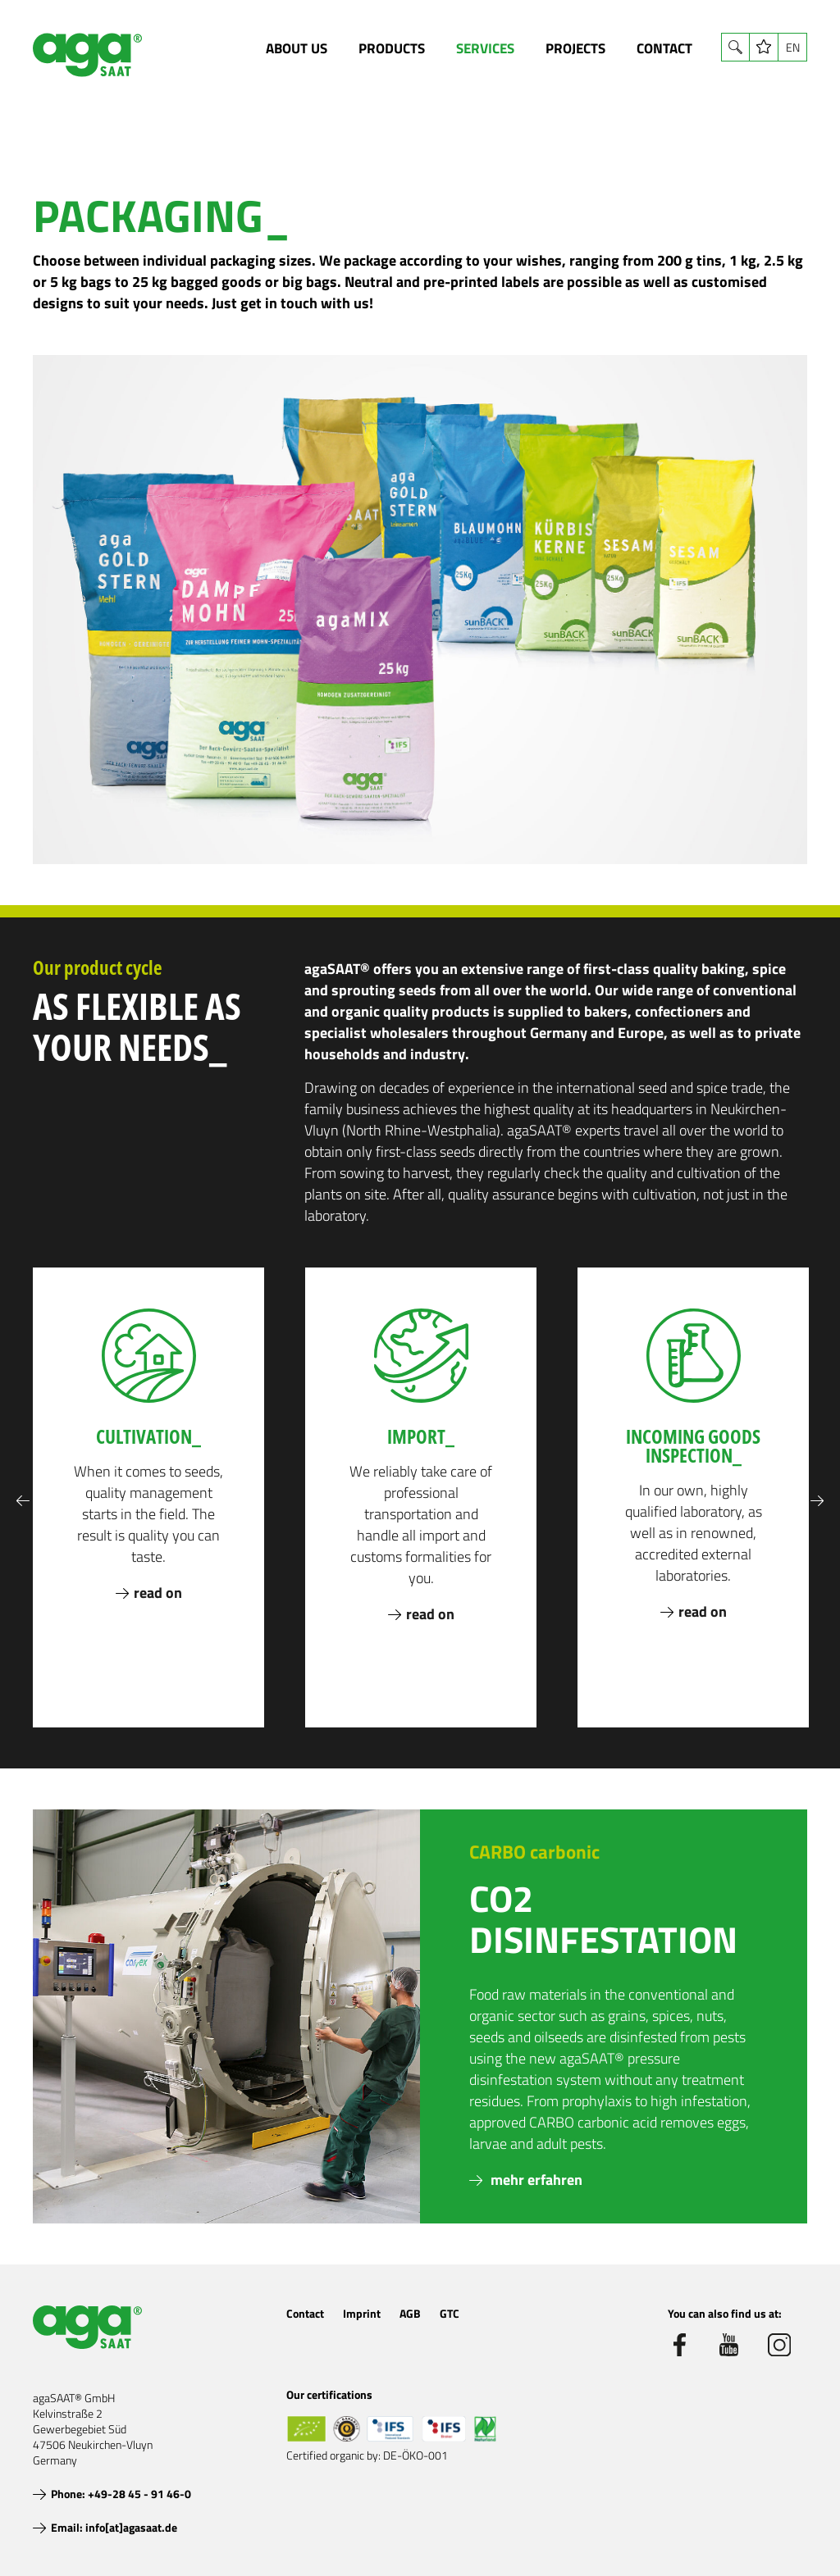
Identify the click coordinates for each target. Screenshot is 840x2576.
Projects (575, 48)
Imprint (362, 2313)
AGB (410, 2313)
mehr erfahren (534, 2180)
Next (817, 1500)
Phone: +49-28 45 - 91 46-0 (121, 2493)
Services (485, 48)
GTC (449, 2313)
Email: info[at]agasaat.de (114, 2527)
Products (391, 48)
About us (296, 48)
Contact (664, 48)
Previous (23, 1500)
